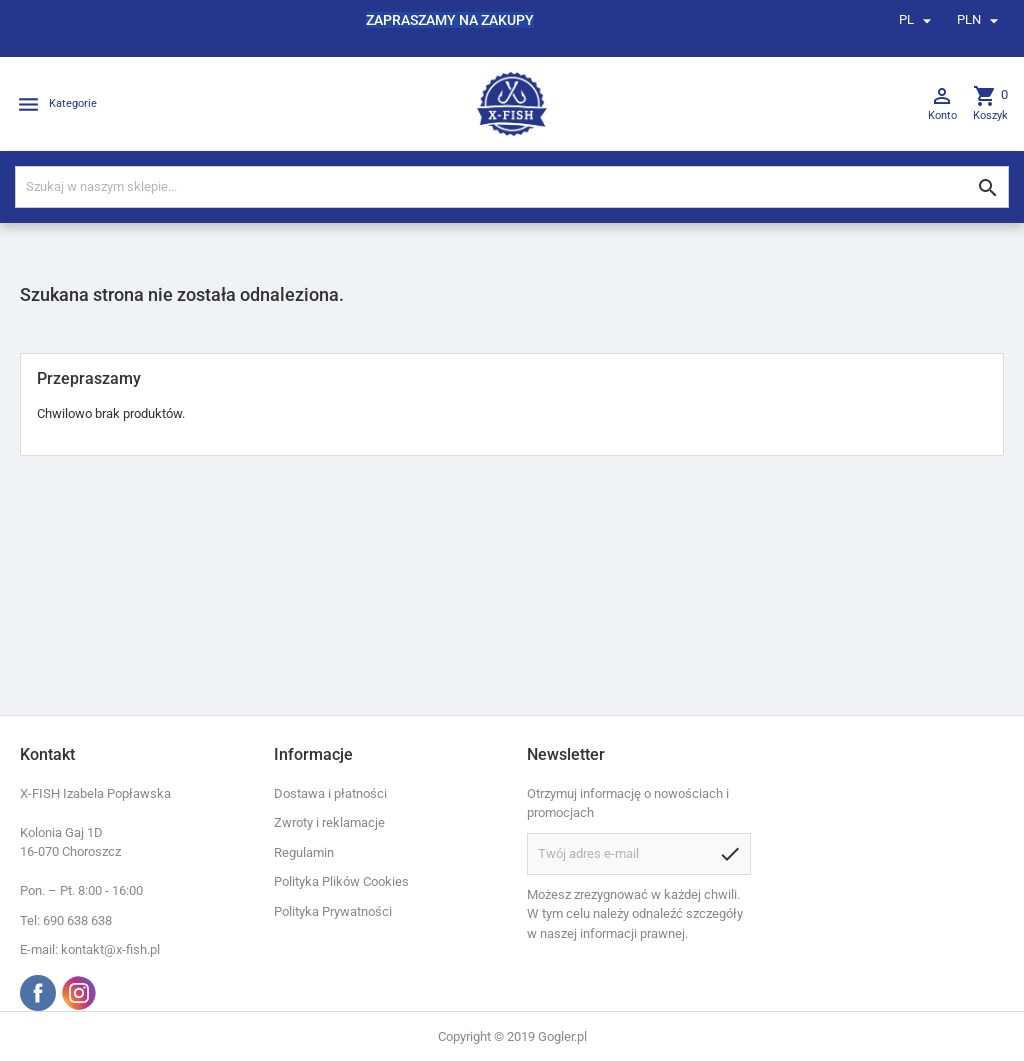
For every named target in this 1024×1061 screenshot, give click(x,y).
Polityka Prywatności (333, 911)
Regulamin (304, 852)
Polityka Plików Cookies (341, 881)
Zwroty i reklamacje (329, 822)
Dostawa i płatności (330, 793)
